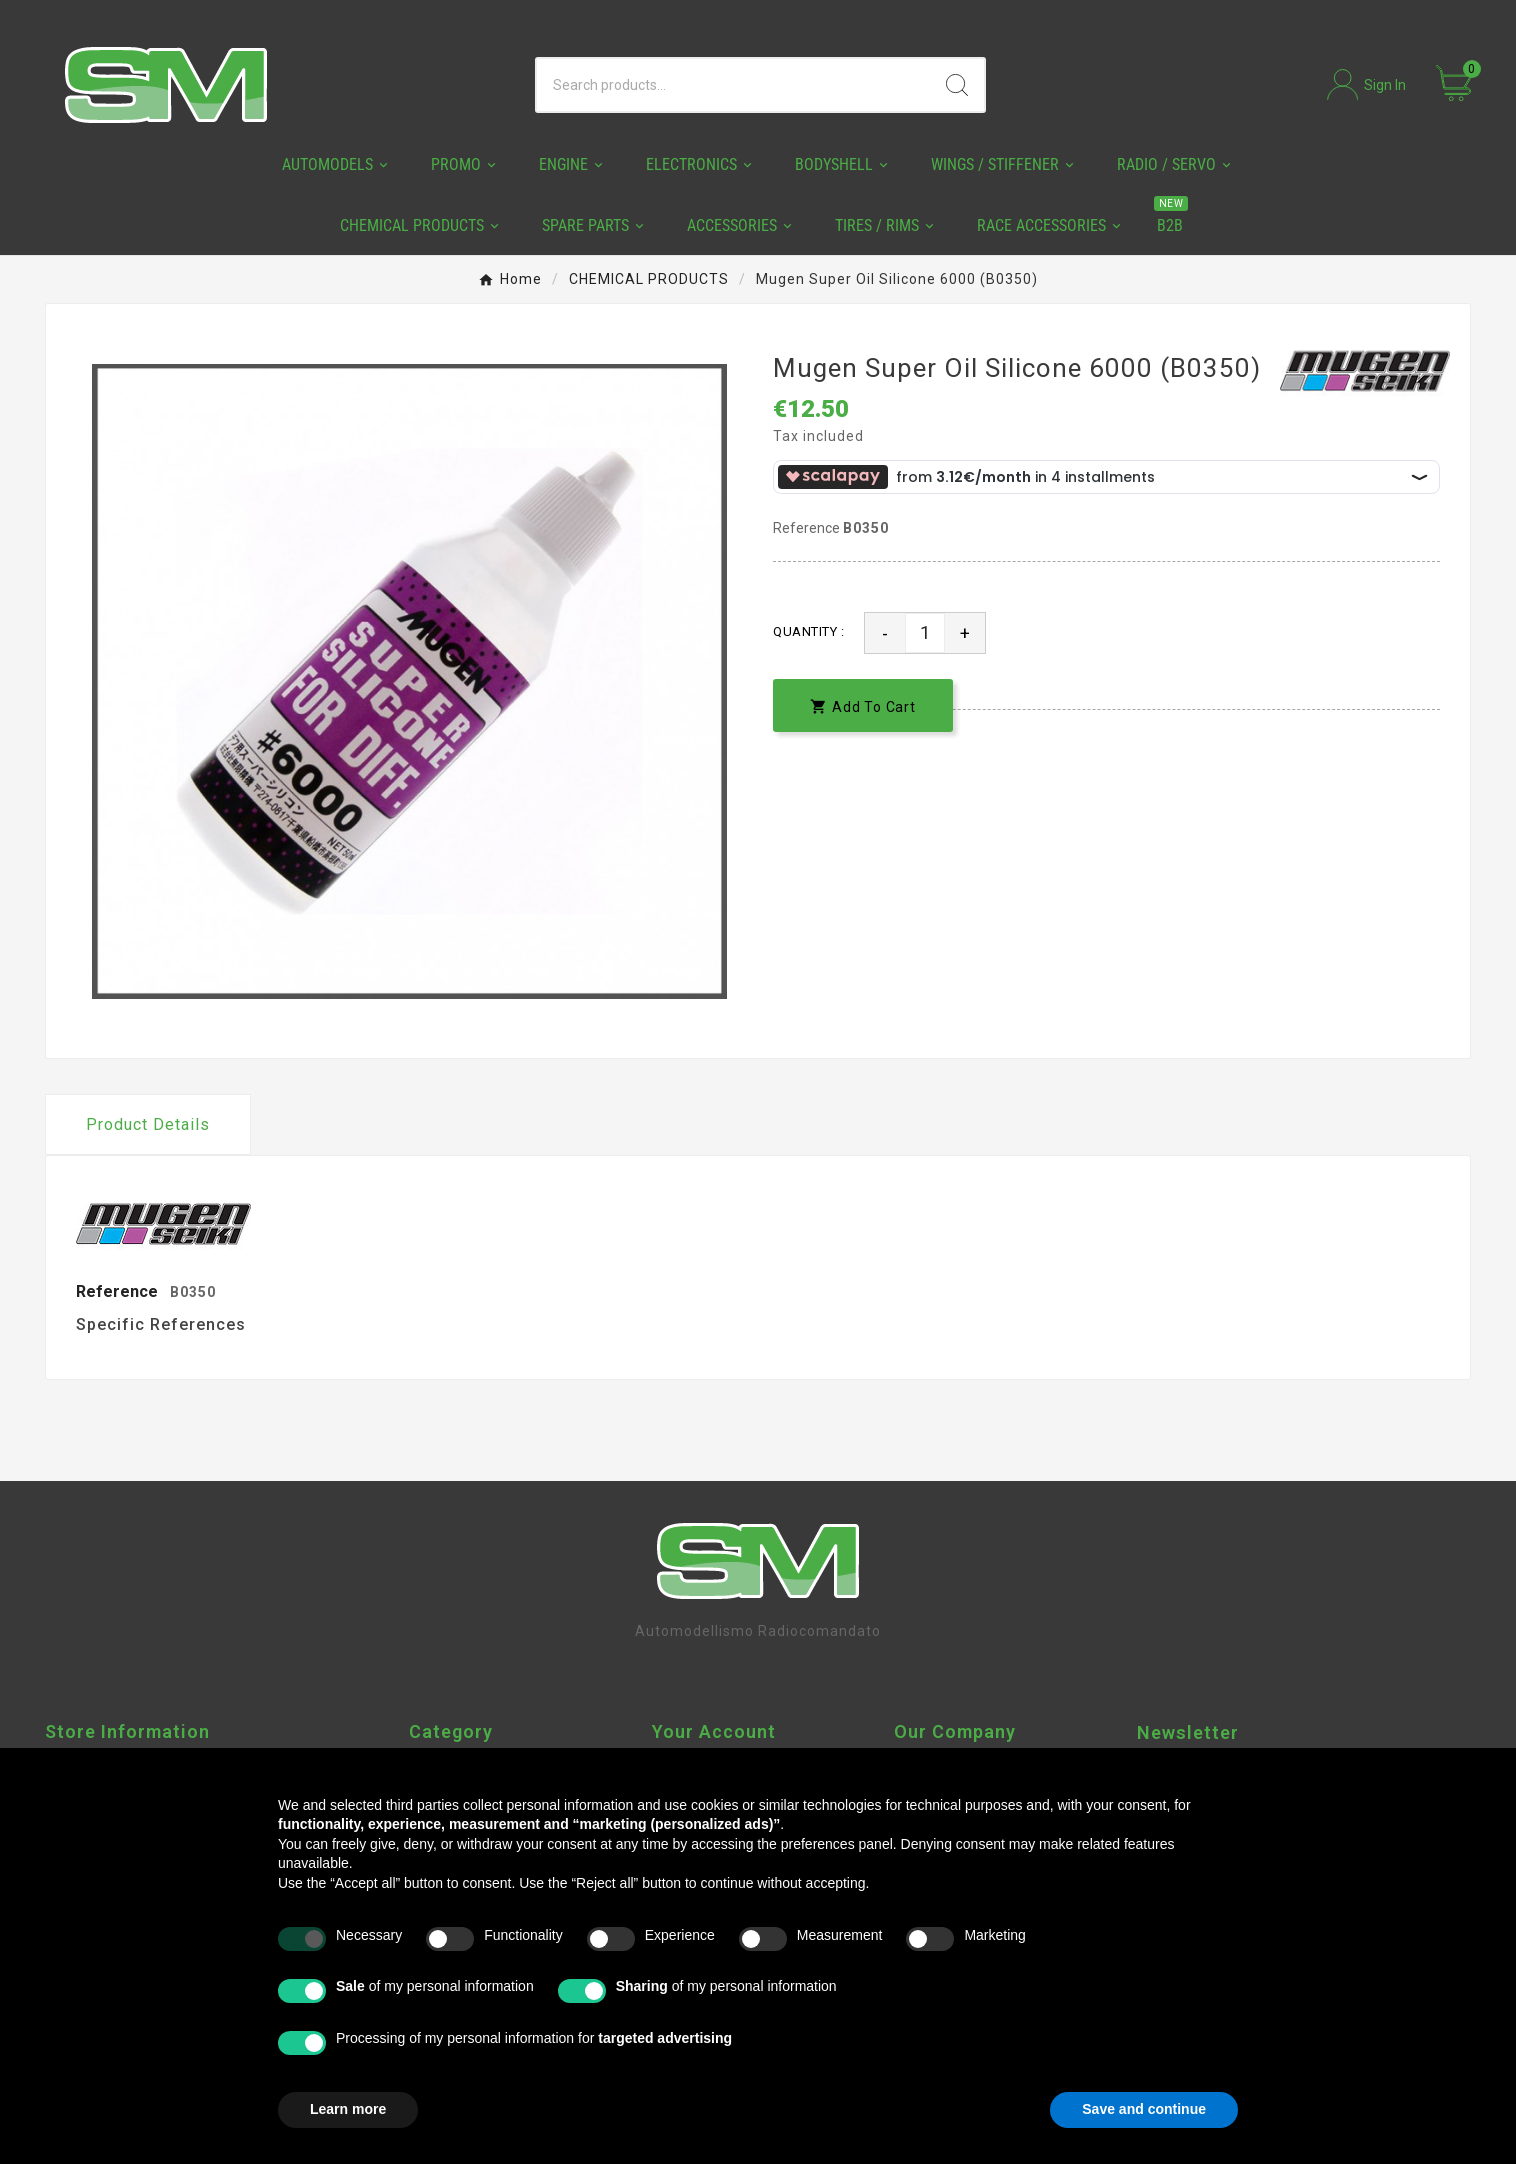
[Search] (733, 85)
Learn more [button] (348, 2109)
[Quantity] (925, 633)
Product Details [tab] (148, 1124)
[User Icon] (1366, 84)
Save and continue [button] (1144, 2109)
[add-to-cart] (863, 705)
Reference (808, 528)
